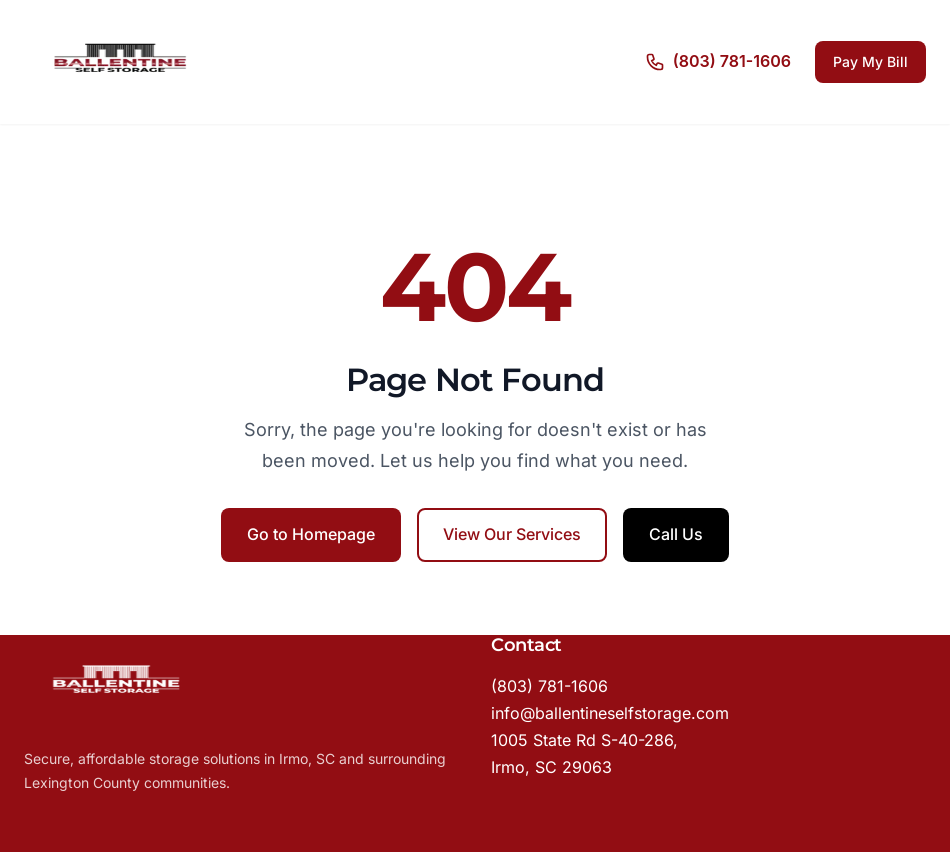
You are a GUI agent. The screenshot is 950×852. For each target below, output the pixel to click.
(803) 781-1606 (549, 686)
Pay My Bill (870, 61)
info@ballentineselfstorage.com (610, 713)
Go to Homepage (311, 534)
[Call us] (718, 62)
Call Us (676, 534)
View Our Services (512, 534)
